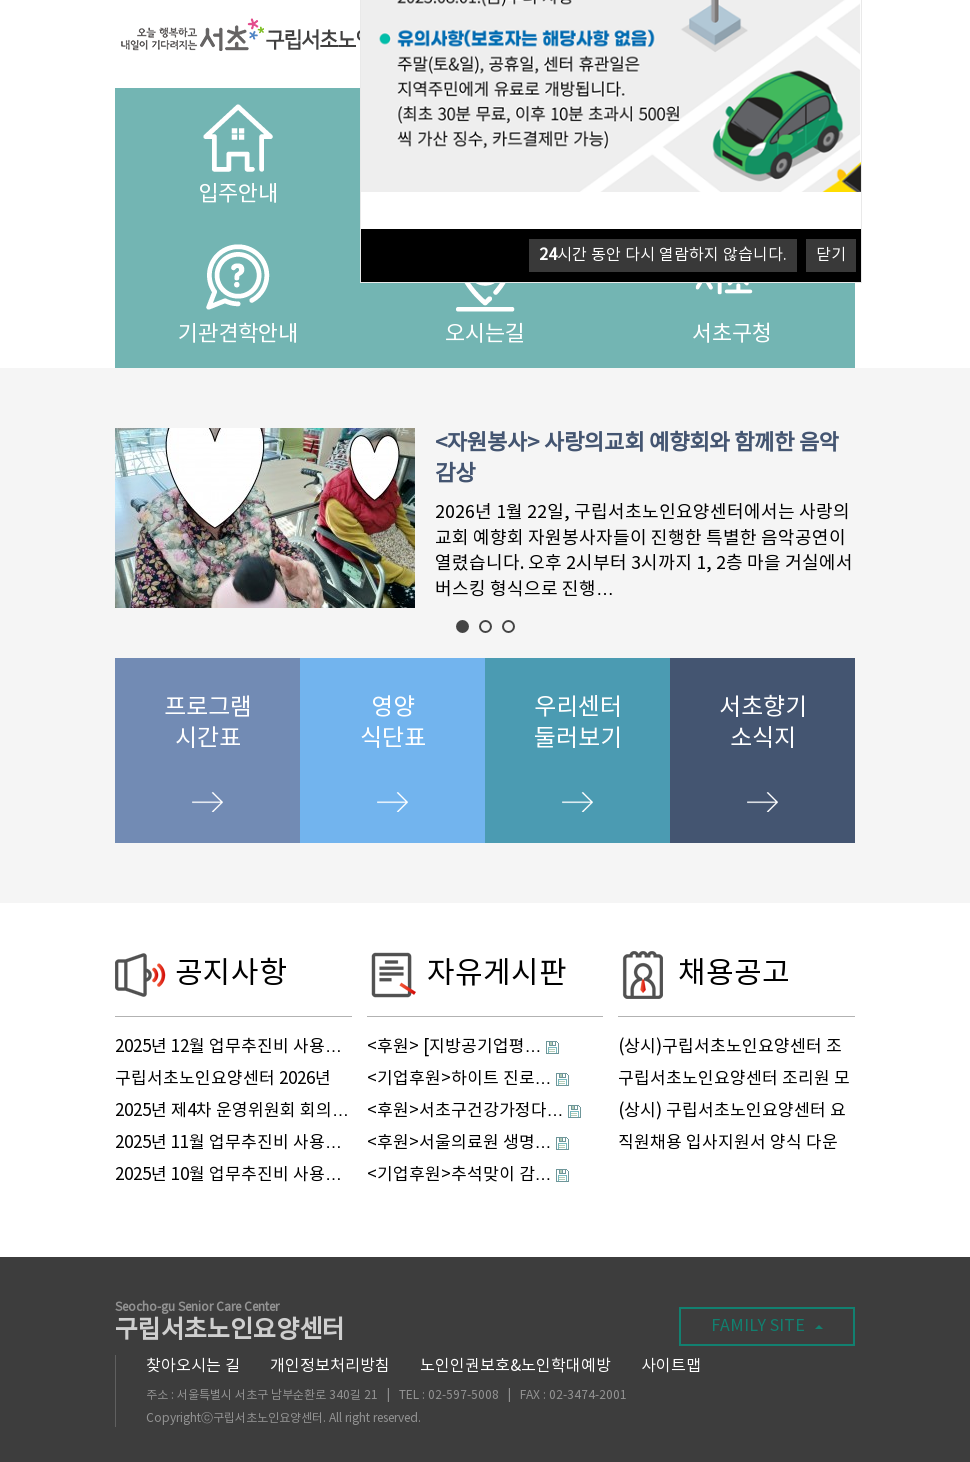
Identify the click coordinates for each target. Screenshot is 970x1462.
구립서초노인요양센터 (230, 1323)
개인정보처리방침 (330, 1366)
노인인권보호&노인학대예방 (515, 1366)
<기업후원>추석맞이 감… (459, 1175)
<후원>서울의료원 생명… (459, 1143)
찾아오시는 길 (193, 1366)
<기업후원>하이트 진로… (459, 1079)
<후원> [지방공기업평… (454, 1047)
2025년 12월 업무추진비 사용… (228, 1047)
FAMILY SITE (767, 1326)
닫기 (831, 255)
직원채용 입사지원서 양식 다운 (728, 1143)
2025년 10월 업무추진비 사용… (228, 1175)
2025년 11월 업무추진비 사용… (228, 1143)
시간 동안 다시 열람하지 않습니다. (663, 255)
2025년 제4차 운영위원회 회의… (232, 1111)
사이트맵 (671, 1366)
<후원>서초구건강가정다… (465, 1111)
